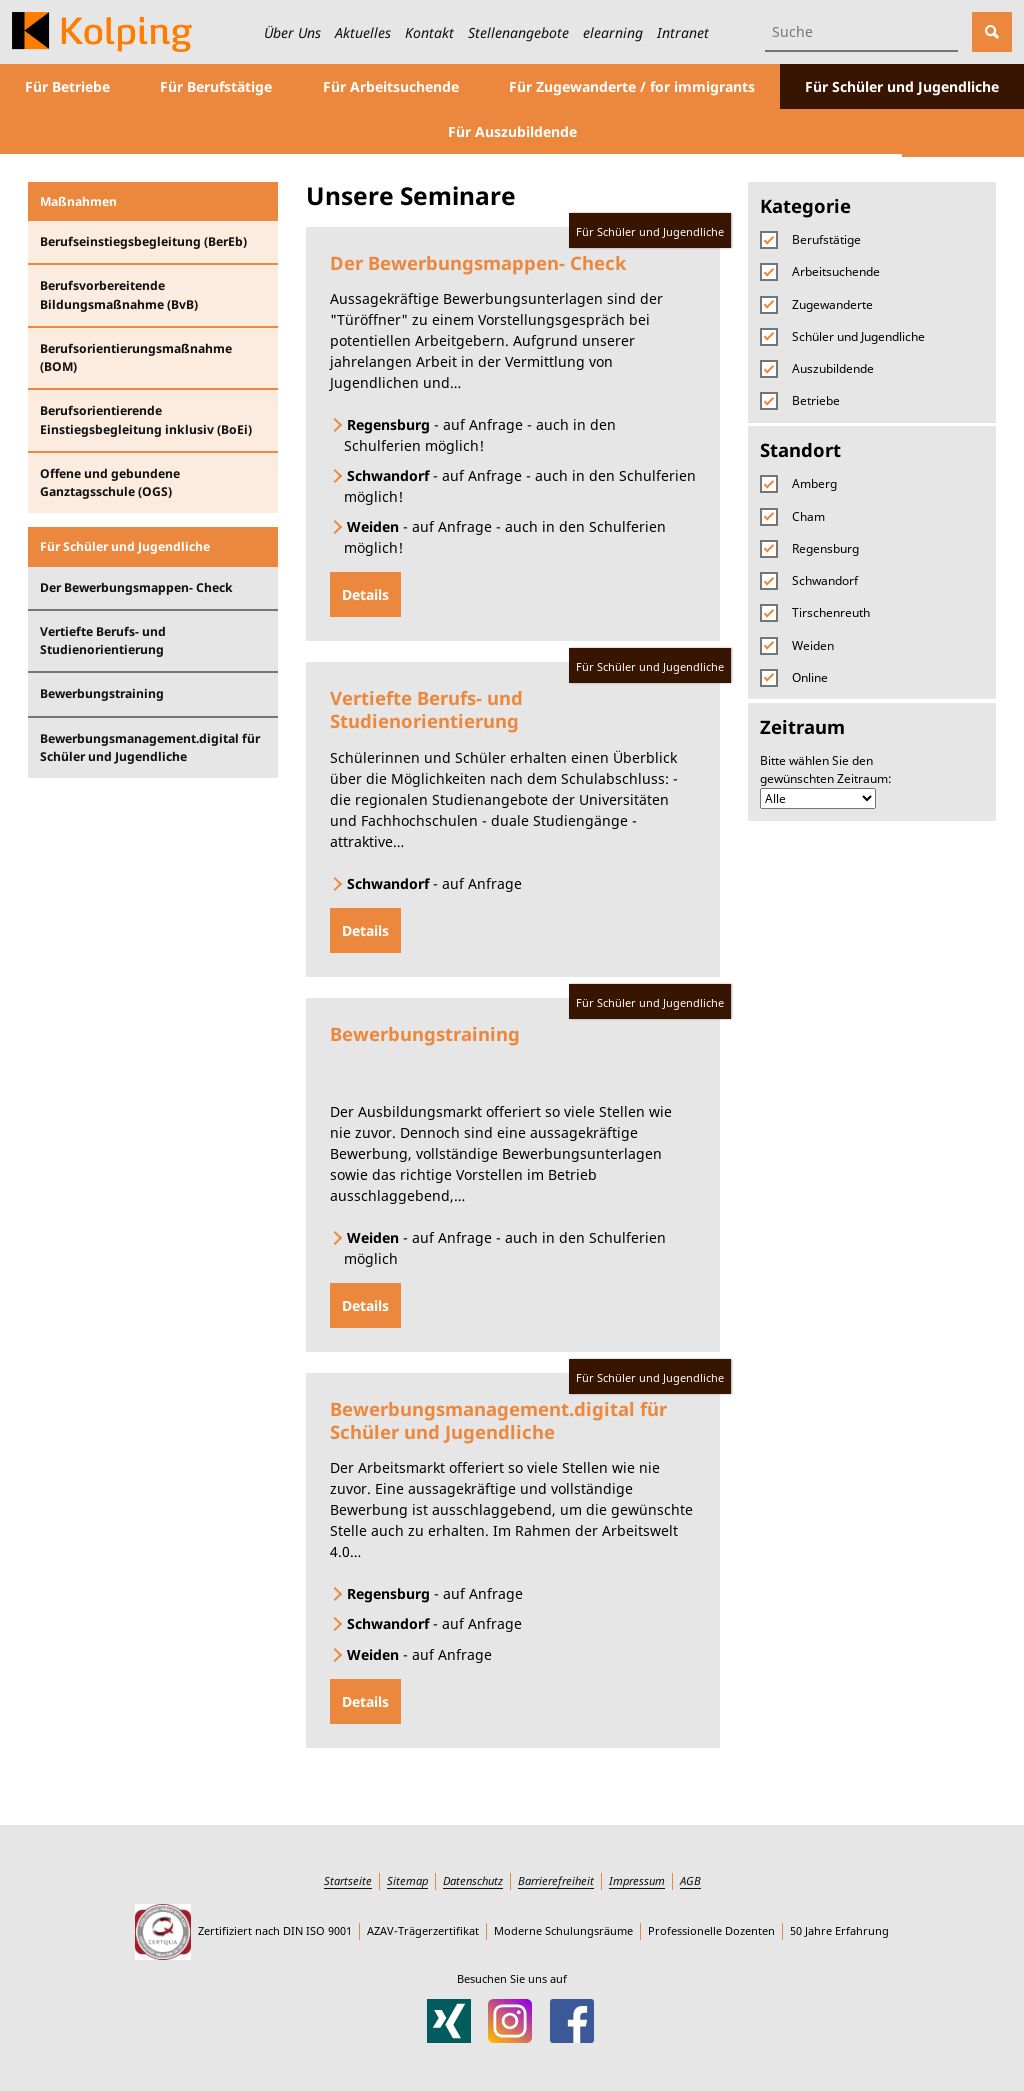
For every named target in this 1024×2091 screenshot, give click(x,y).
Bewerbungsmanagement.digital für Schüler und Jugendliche (498, 1420)
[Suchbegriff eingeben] (861, 32)
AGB (690, 1880)
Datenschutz (473, 1880)
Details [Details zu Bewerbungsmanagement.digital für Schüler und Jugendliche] (365, 1701)
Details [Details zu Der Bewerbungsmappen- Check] (365, 594)
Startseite (348, 1880)
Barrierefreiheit (556, 1880)
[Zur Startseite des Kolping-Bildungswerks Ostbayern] (102, 32)
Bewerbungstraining (425, 1033)
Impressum (637, 1880)
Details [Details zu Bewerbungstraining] (365, 1305)
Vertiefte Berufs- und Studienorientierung (426, 709)
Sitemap (407, 1880)
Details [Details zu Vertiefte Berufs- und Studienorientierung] (365, 930)
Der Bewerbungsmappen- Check (478, 262)
